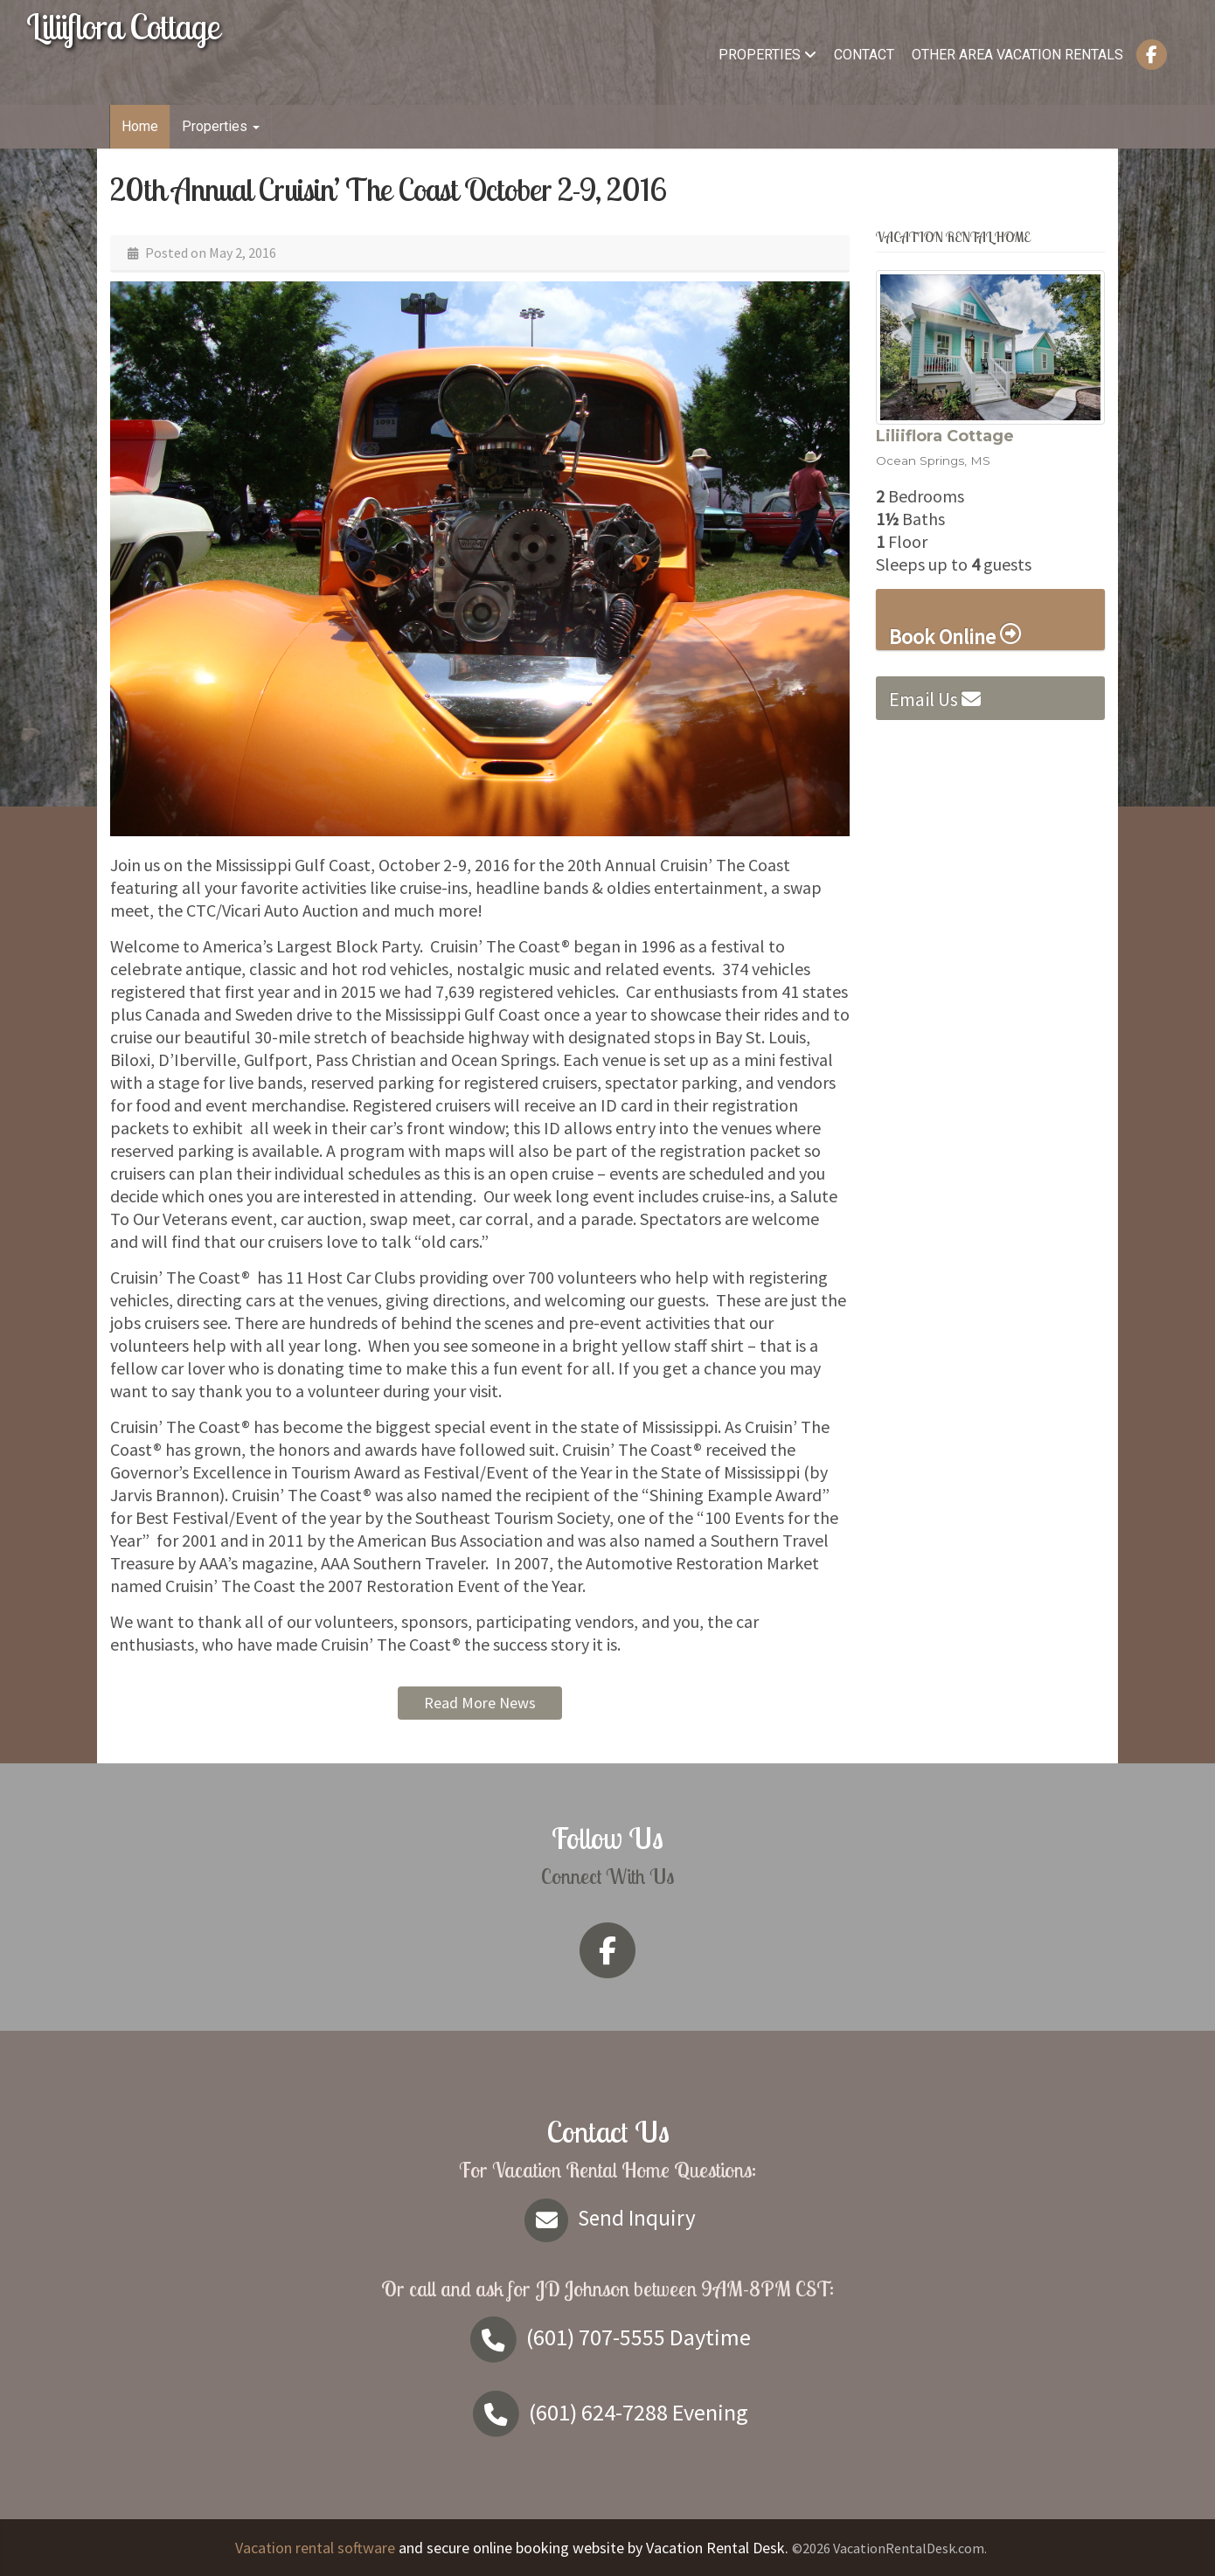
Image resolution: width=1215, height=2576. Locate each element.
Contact (864, 54)
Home (140, 126)
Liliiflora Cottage (122, 26)
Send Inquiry (608, 2218)
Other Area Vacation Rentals (1017, 54)
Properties (767, 54)
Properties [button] (221, 126)
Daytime (607, 2337)
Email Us (935, 699)
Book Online (955, 635)
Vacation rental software (315, 2548)
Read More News (480, 1703)
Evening (607, 2412)
